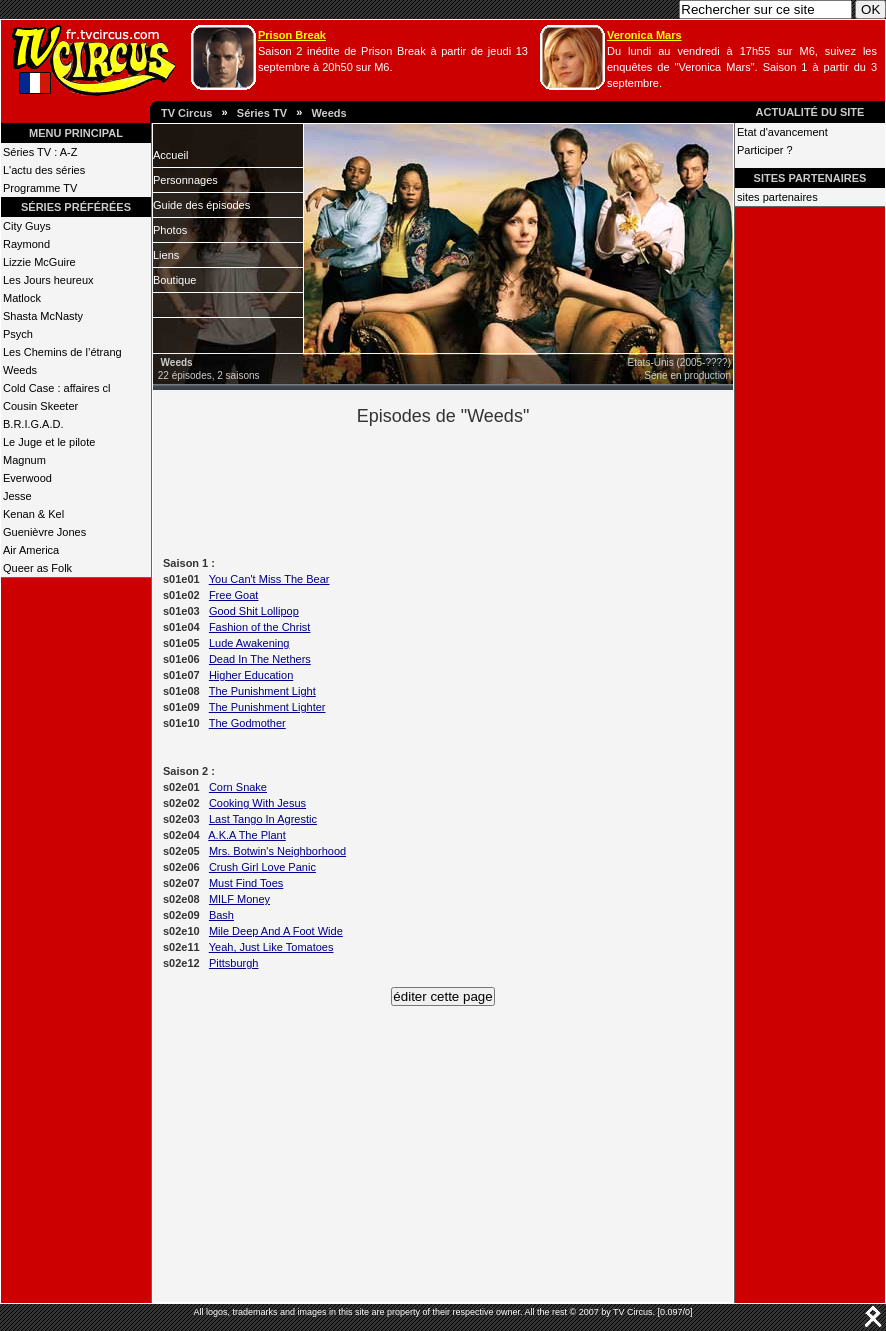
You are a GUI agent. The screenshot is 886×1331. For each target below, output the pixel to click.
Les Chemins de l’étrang (62, 352)
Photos (170, 230)
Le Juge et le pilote (49, 442)
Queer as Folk (37, 568)
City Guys (27, 226)
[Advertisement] (477, 488)
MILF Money (239, 899)
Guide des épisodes (201, 205)
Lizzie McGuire (39, 262)
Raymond (26, 244)
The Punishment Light (262, 691)
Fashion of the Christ (260, 627)
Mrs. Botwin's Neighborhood (277, 851)
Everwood (27, 478)
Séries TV (262, 113)
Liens (166, 255)
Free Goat (234, 595)
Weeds (328, 113)
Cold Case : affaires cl (56, 388)
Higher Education (251, 675)
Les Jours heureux (48, 280)
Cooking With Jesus (257, 803)
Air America (31, 550)
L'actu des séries (44, 170)
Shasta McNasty (43, 316)
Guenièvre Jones (44, 532)
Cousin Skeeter (40, 406)
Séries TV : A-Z (40, 152)
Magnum (24, 460)
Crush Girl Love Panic (262, 867)
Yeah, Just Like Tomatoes (271, 947)
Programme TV (40, 188)
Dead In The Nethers (260, 659)
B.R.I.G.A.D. (33, 424)
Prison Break (292, 35)
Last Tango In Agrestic (263, 819)
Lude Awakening (249, 643)
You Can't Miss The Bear (269, 579)
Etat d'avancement (782, 132)
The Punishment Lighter (267, 707)
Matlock (22, 298)
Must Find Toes (246, 883)
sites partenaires (777, 197)
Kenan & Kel (33, 514)
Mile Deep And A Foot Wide (276, 931)
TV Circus (186, 113)
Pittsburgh (234, 963)
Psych (18, 334)
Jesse (17, 496)
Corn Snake (238, 787)
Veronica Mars (644, 35)
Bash (221, 915)
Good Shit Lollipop (254, 611)
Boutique (174, 280)
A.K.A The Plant (246, 835)
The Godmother (247, 723)
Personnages (185, 180)
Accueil (170, 155)
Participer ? (765, 150)
